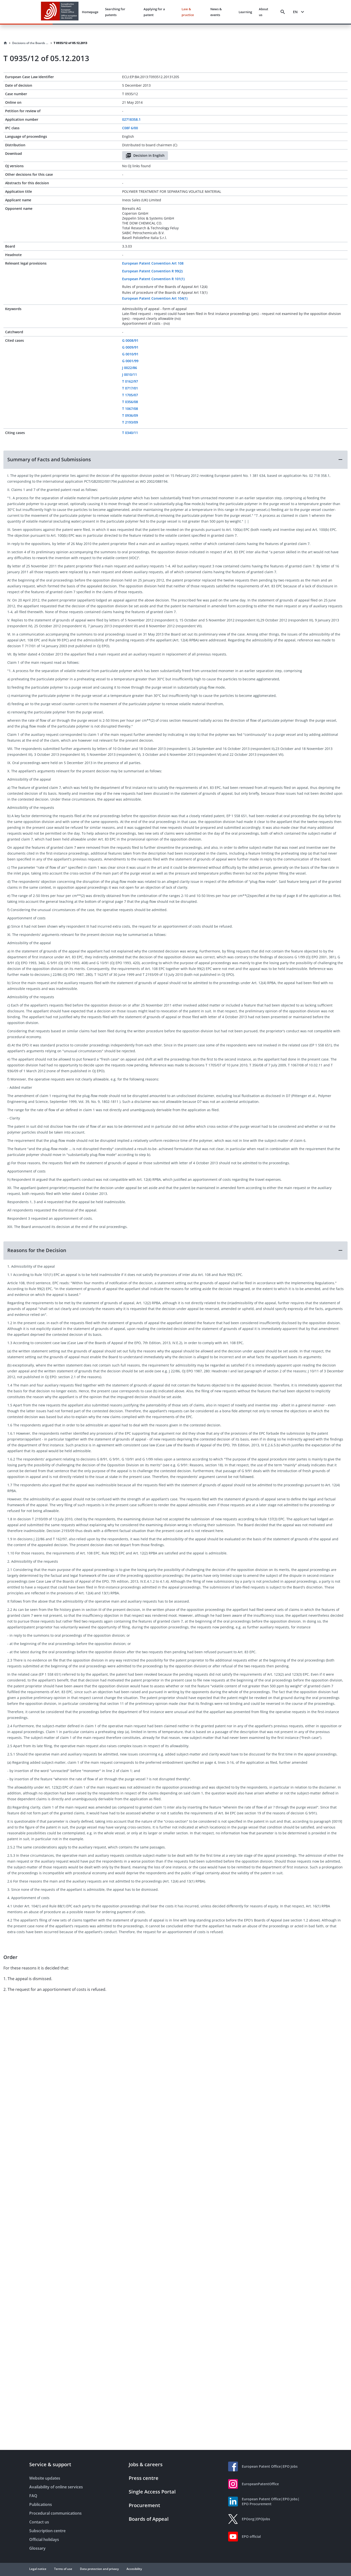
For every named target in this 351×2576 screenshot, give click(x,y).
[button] (175, 460)
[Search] (282, 12)
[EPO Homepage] (59, 12)
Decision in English (145, 155)
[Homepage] (5, 43)
